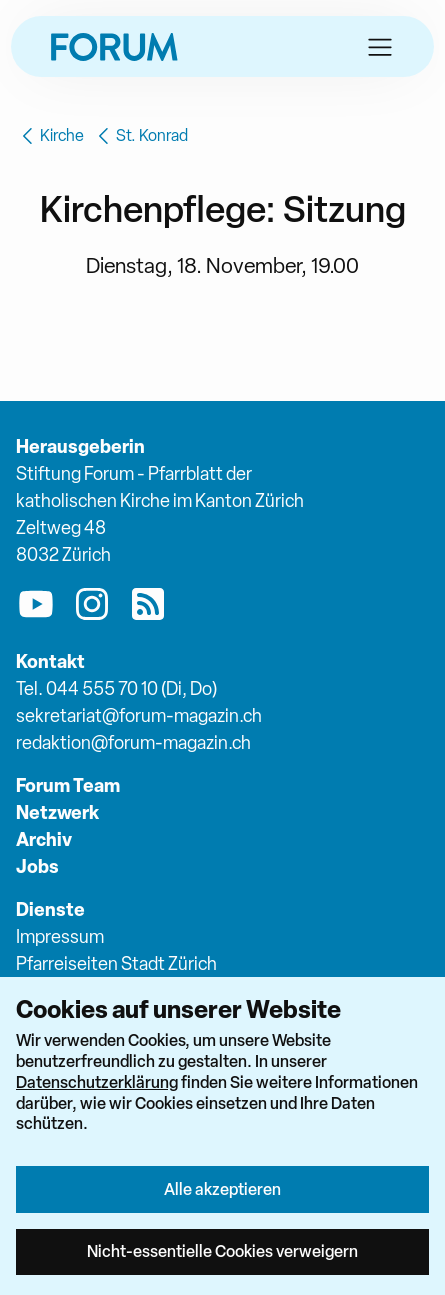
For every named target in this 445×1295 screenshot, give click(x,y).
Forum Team (68, 785)
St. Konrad (140, 136)
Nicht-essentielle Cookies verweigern (222, 1251)
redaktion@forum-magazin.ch (133, 742)
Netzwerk (57, 812)
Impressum (60, 936)
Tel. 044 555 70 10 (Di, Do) (116, 688)
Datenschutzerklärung (97, 1082)
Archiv (44, 839)
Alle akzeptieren (222, 1189)
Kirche (50, 136)
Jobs (37, 866)
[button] (380, 47)
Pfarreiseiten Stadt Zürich (116, 963)
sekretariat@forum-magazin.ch (139, 715)
